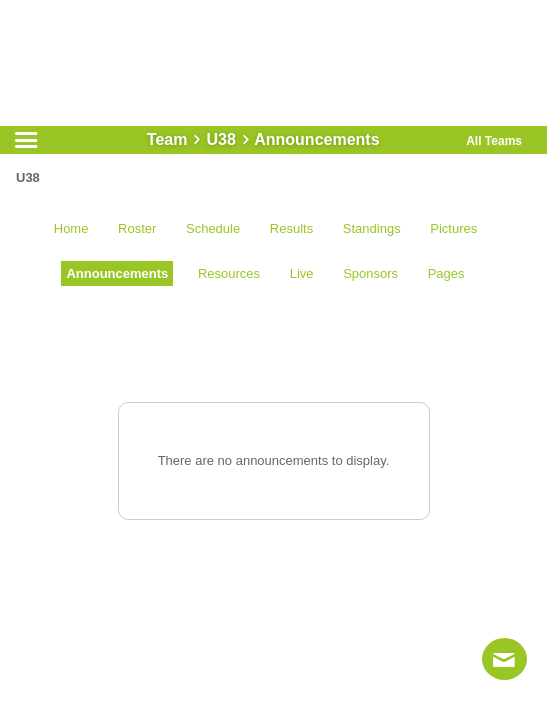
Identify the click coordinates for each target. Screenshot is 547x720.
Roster (137, 228)
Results (291, 228)
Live (302, 273)
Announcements (117, 273)
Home (71, 228)
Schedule (213, 228)
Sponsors (370, 273)
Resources (229, 273)
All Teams (494, 141)
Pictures (453, 228)
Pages (446, 273)
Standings (372, 228)
